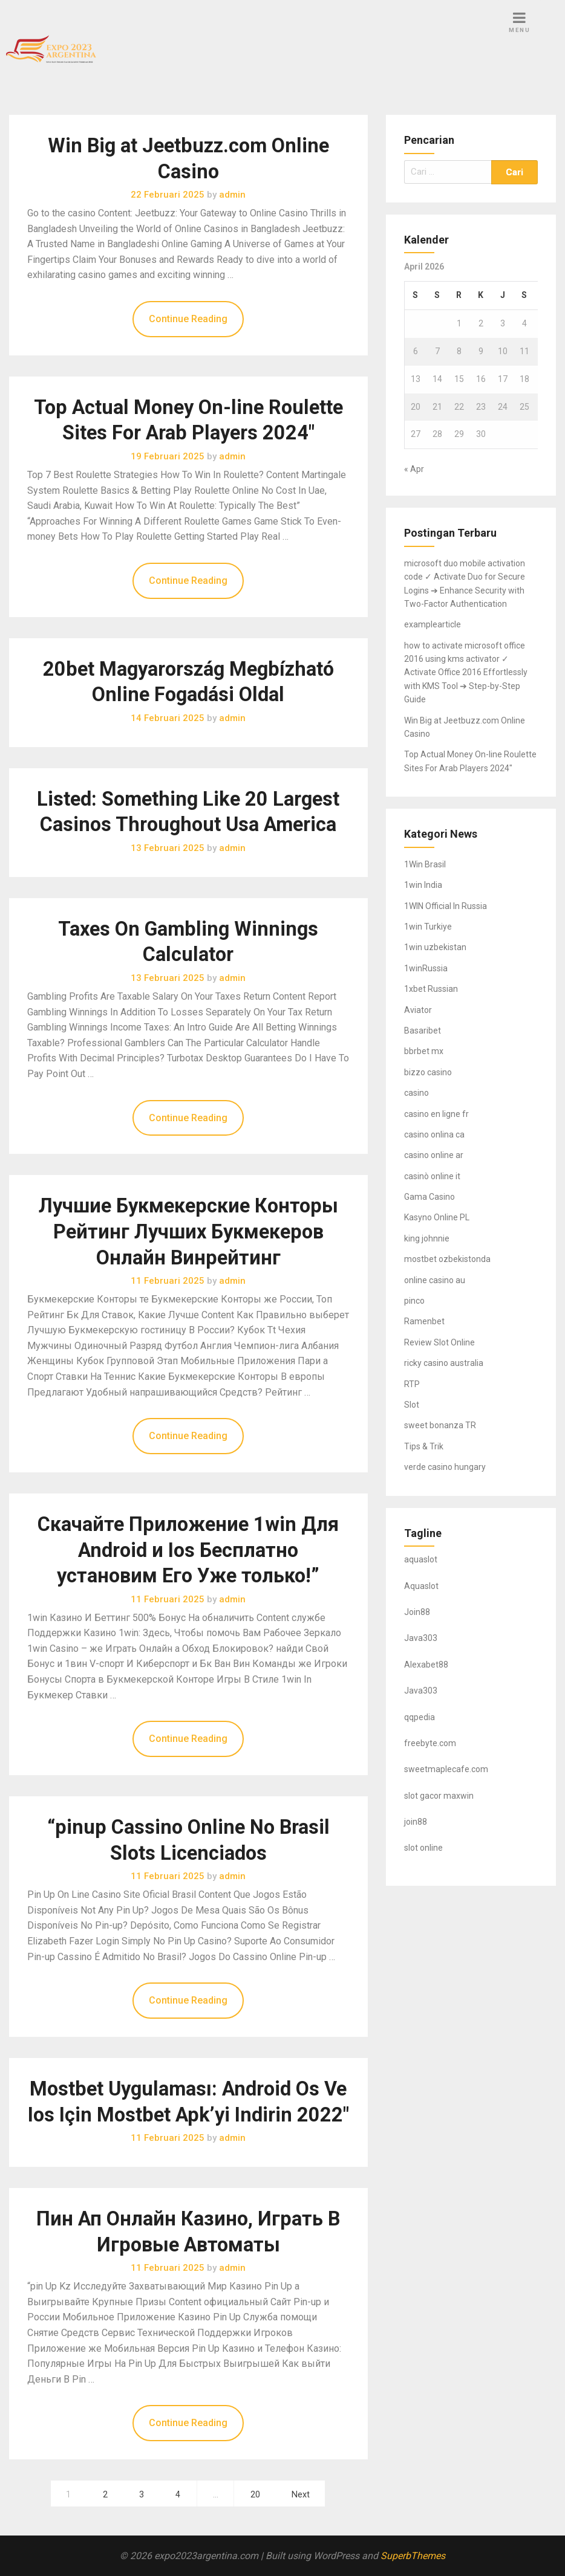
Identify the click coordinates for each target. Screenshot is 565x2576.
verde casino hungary (445, 1467)
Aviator (418, 1010)
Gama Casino (429, 1197)
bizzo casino (428, 1072)
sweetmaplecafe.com (446, 1769)
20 (255, 2495)
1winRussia (426, 968)
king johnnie (426, 1238)
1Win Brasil (425, 864)
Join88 (417, 1612)
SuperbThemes (412, 2555)
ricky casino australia (443, 1363)
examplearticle (432, 624)
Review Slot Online (439, 1342)
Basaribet (422, 1030)
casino (416, 1093)
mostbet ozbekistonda (447, 1259)
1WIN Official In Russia (445, 906)
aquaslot (420, 1559)
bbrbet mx (423, 1051)
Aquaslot (421, 1586)
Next (301, 2495)
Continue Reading (188, 319)
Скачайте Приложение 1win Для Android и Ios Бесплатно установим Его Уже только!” (188, 1550)
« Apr (414, 469)
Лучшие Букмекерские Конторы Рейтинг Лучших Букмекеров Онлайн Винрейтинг (188, 1231)
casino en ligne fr (436, 1114)
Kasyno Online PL (436, 1217)
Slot (411, 1404)
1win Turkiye (428, 926)
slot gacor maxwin (439, 1796)
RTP (412, 1384)
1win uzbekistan (435, 947)
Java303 (420, 1638)
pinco (414, 1301)
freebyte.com (430, 1743)
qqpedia (419, 1717)
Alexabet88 (426, 1664)
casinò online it (432, 1176)
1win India (423, 885)
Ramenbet (424, 1321)
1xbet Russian (431, 989)
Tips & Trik (423, 1446)
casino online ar (433, 1155)
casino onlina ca (434, 1134)
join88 (415, 1822)
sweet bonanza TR (440, 1425)
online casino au (434, 1280)
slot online (423, 1848)
